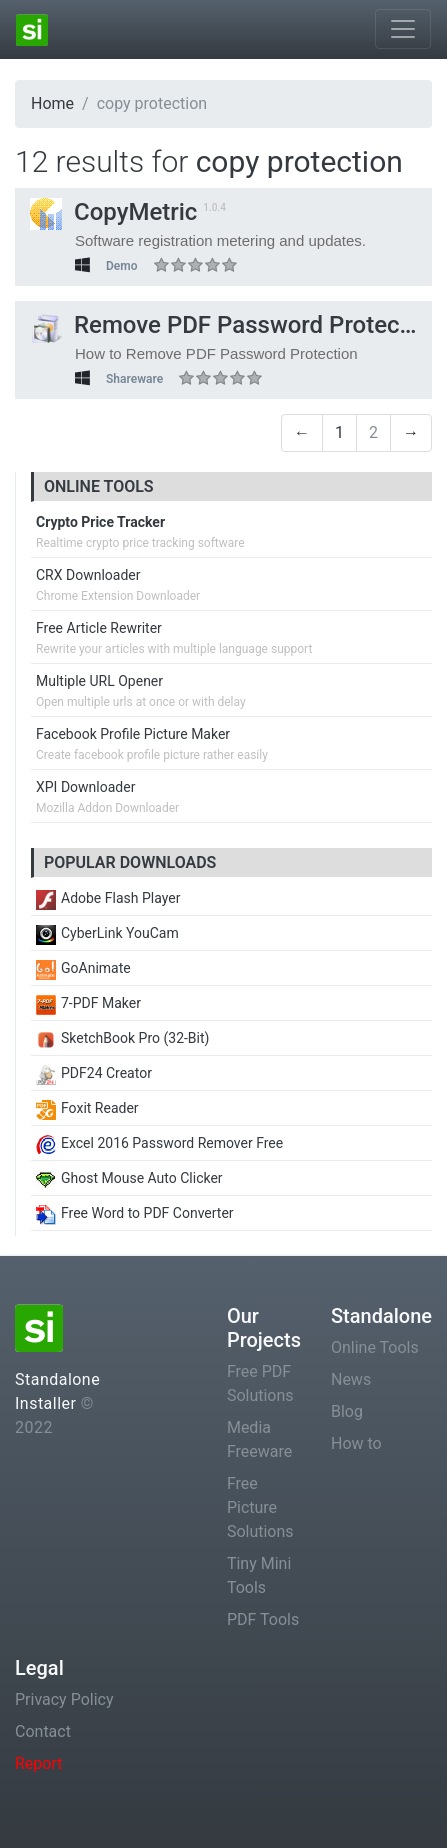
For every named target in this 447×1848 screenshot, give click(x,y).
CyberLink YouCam (107, 933)
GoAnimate (83, 968)
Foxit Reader (87, 1108)
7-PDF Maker (88, 1003)
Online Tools (375, 1347)
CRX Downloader (88, 575)
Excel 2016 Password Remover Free (159, 1143)
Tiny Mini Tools (259, 1575)
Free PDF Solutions (260, 1383)
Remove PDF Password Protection (235, 325)
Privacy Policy (64, 1699)
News (351, 1379)
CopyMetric (113, 212)
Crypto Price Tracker (100, 522)
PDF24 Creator (94, 1073)
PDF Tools (263, 1619)
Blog (347, 1411)
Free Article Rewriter (99, 628)
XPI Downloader (85, 787)
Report (39, 1763)
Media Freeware (259, 1439)
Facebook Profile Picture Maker (133, 734)
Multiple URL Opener (99, 681)
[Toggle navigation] (403, 29)
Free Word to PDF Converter (135, 1213)
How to (356, 1443)
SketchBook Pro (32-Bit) (122, 1038)
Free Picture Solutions (260, 1507)
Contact (43, 1731)
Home (52, 103)
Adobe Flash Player (108, 898)
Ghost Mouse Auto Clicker (129, 1178)
